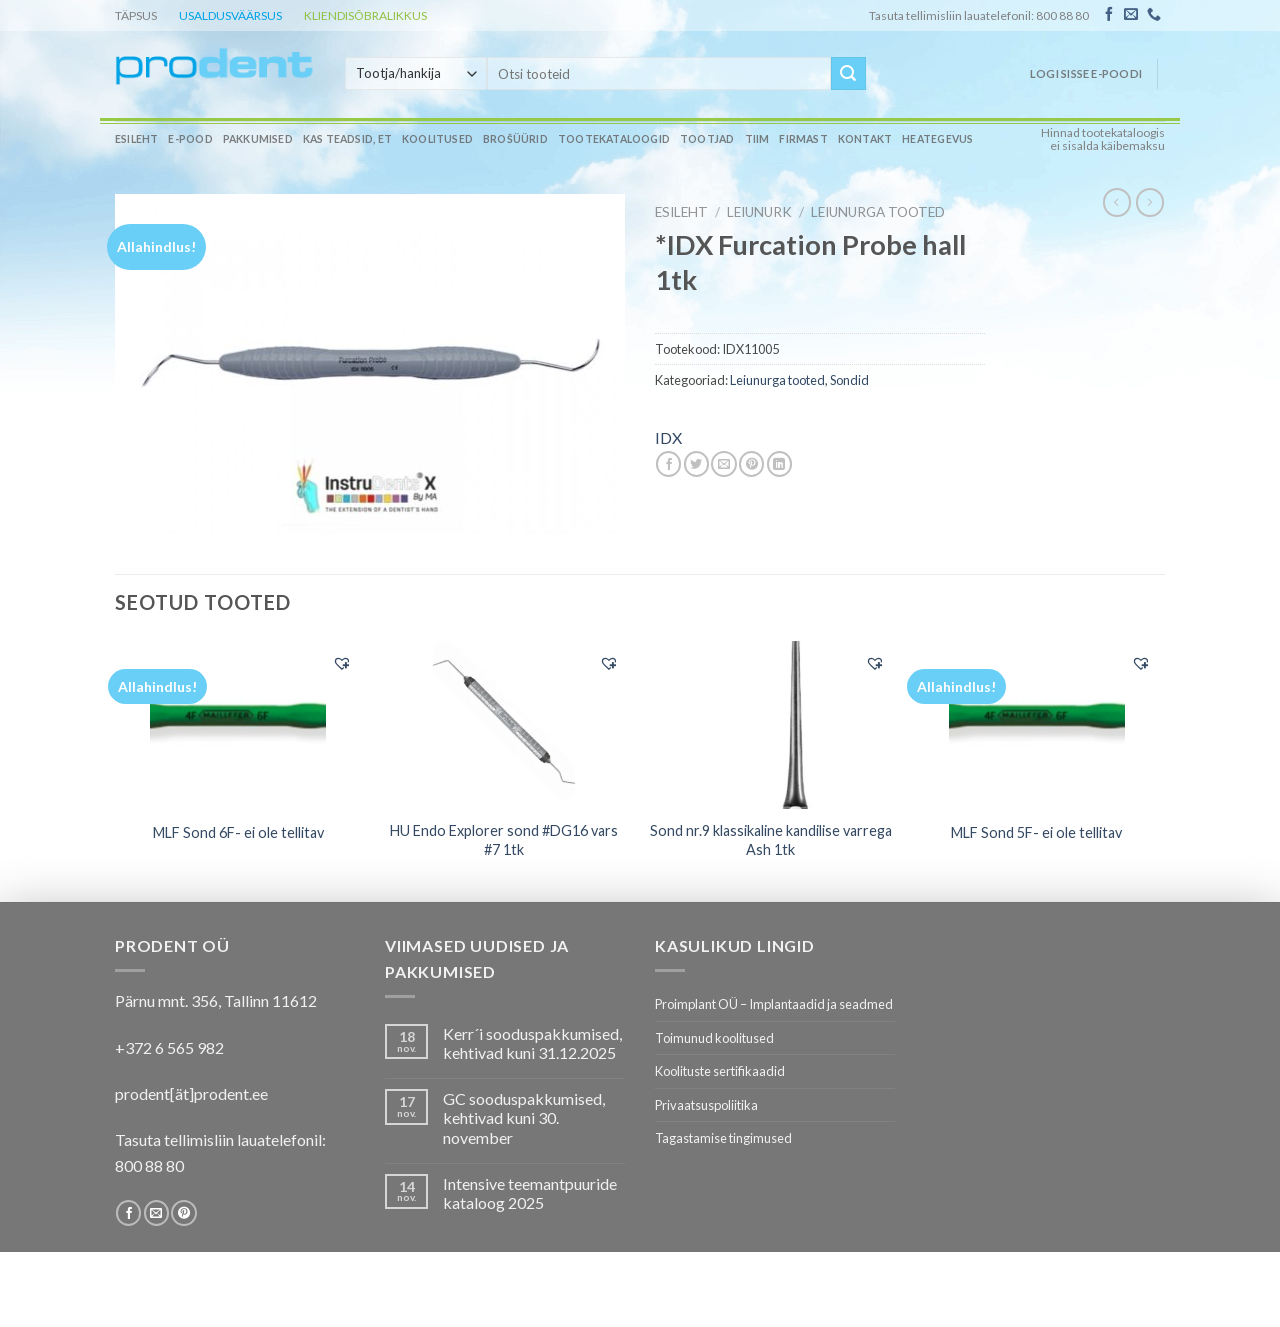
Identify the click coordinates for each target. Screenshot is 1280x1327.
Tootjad (707, 139)
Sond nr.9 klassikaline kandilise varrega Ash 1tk (771, 840)
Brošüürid (515, 139)
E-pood (190, 139)
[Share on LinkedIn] (779, 464)
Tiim (757, 139)
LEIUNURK (759, 212)
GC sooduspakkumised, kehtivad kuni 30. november (524, 1117)
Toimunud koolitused (714, 1038)
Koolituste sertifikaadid (720, 1071)
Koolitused (437, 139)
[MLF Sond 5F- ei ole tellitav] (1037, 725)
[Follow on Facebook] (1109, 15)
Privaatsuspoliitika (706, 1105)
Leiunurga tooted (878, 212)
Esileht (136, 139)
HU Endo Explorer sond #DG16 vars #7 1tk (504, 840)
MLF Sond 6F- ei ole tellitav (238, 832)
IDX (668, 437)
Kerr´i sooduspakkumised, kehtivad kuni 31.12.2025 (532, 1043)
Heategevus (937, 139)
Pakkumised (258, 139)
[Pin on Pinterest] (751, 464)
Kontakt (865, 139)
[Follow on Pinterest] (183, 1213)
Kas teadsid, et (347, 139)
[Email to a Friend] (723, 464)
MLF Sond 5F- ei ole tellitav (1036, 832)
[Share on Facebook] (668, 464)
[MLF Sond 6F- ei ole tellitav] (238, 725)
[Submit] (848, 74)
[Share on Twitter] (696, 464)
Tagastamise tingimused (723, 1138)
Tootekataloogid (614, 139)
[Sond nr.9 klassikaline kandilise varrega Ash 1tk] (770, 725)
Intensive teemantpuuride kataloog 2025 (530, 1193)
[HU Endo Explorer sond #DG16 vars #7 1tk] (504, 725)
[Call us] (1154, 15)
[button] (342, 663)
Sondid (849, 380)
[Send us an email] (1131, 15)
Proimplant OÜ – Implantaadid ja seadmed (774, 1004)
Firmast (803, 139)
